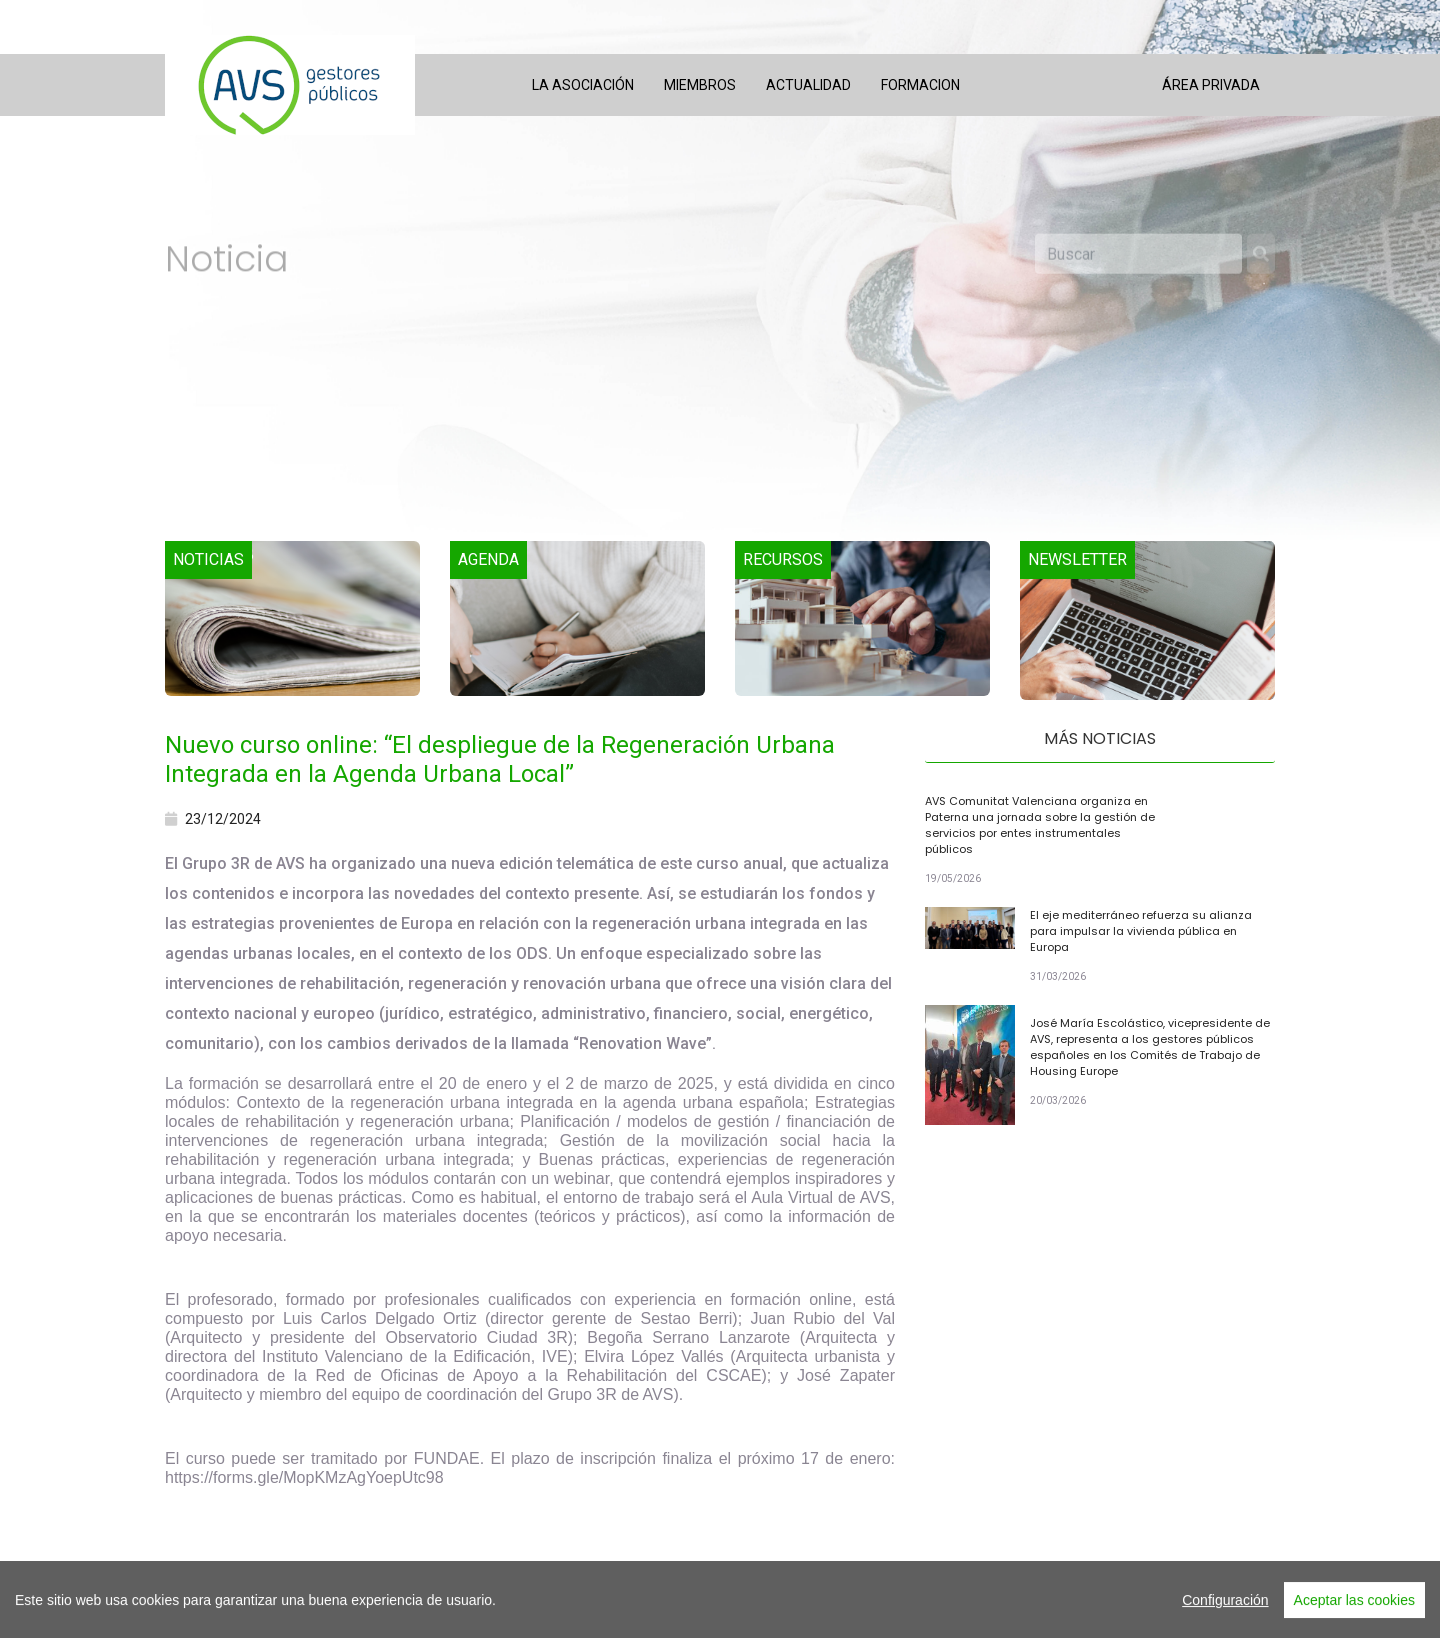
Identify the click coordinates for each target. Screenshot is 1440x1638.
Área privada (1211, 85)
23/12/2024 (213, 819)
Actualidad (808, 85)
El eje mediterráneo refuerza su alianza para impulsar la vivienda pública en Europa (1141, 931)
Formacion (920, 85)
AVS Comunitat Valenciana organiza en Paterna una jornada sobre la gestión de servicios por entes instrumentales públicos (1040, 825)
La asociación (583, 85)
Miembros (700, 85)
